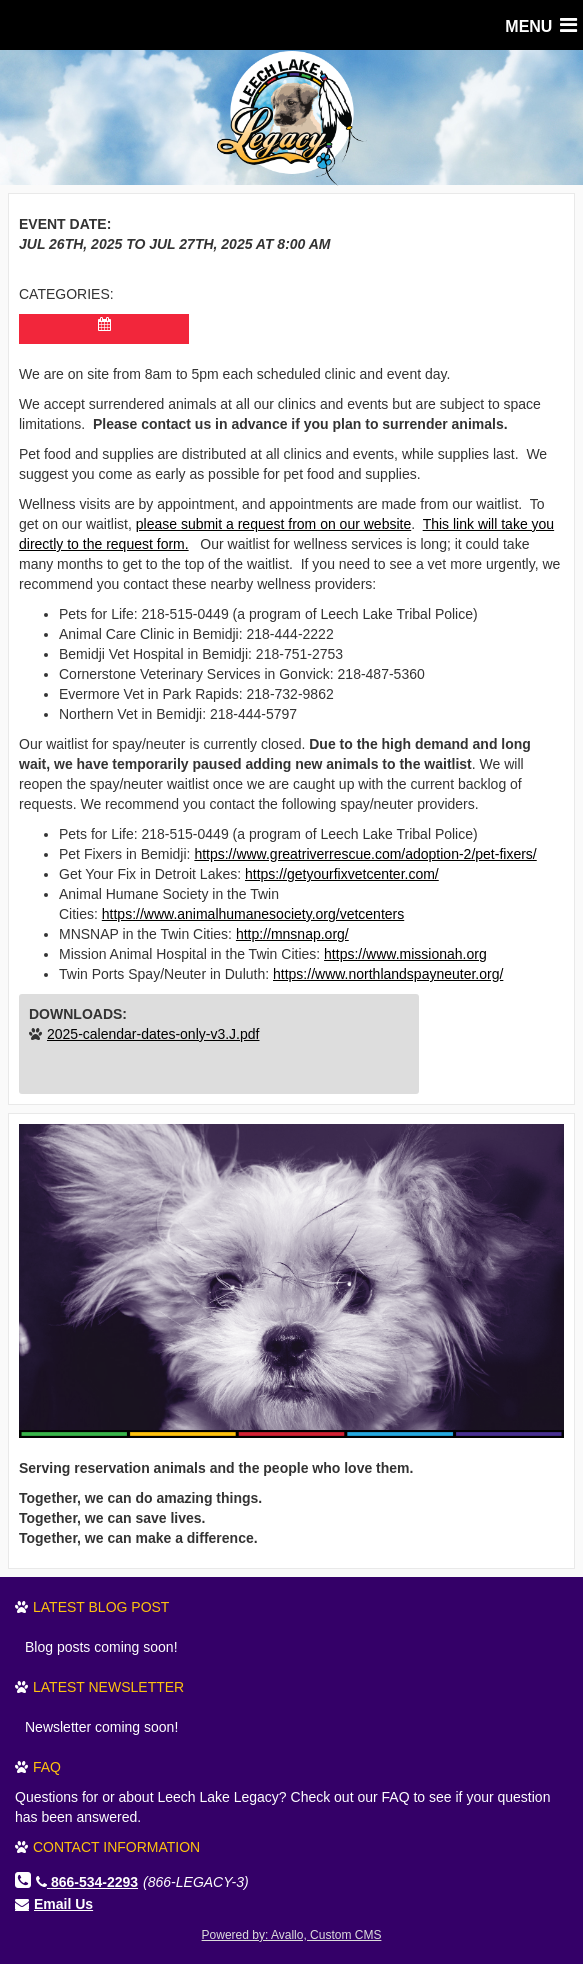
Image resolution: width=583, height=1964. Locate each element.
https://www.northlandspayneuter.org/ (388, 974)
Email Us (63, 1904)
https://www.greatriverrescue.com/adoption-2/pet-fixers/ (365, 854)
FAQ (47, 1767)
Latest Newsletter (108, 1687)
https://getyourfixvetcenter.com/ (342, 874)
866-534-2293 (87, 1882)
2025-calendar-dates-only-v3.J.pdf (153, 1034)
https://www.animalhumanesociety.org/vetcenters (253, 914)
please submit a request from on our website (273, 524)
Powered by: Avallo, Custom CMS (292, 1935)
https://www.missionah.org (405, 954)
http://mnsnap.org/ (292, 934)
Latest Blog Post (101, 1607)
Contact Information (116, 1847)
